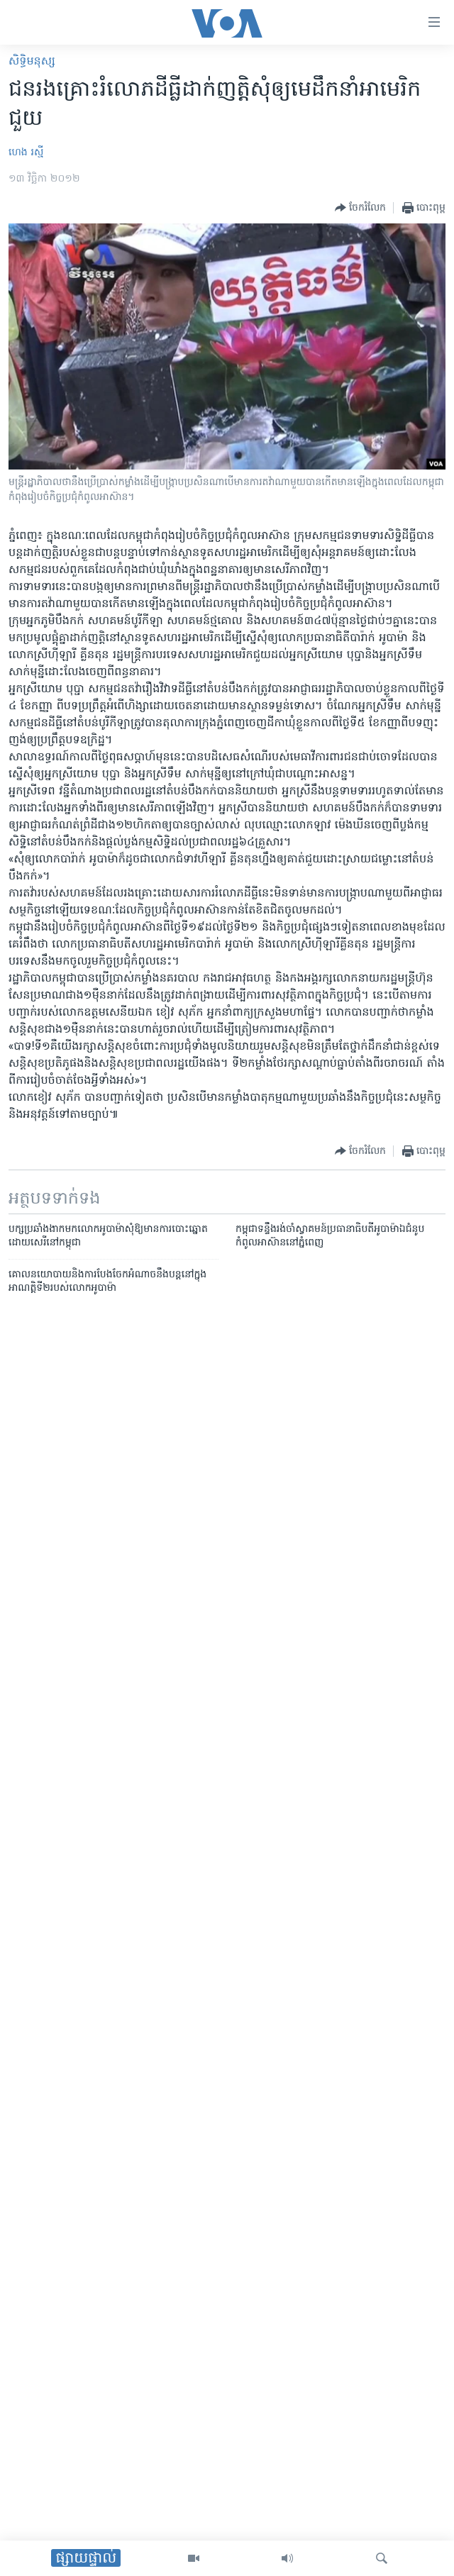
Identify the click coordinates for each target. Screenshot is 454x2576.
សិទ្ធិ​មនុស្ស (32, 61)
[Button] (360, 207)
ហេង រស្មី (26, 152)
